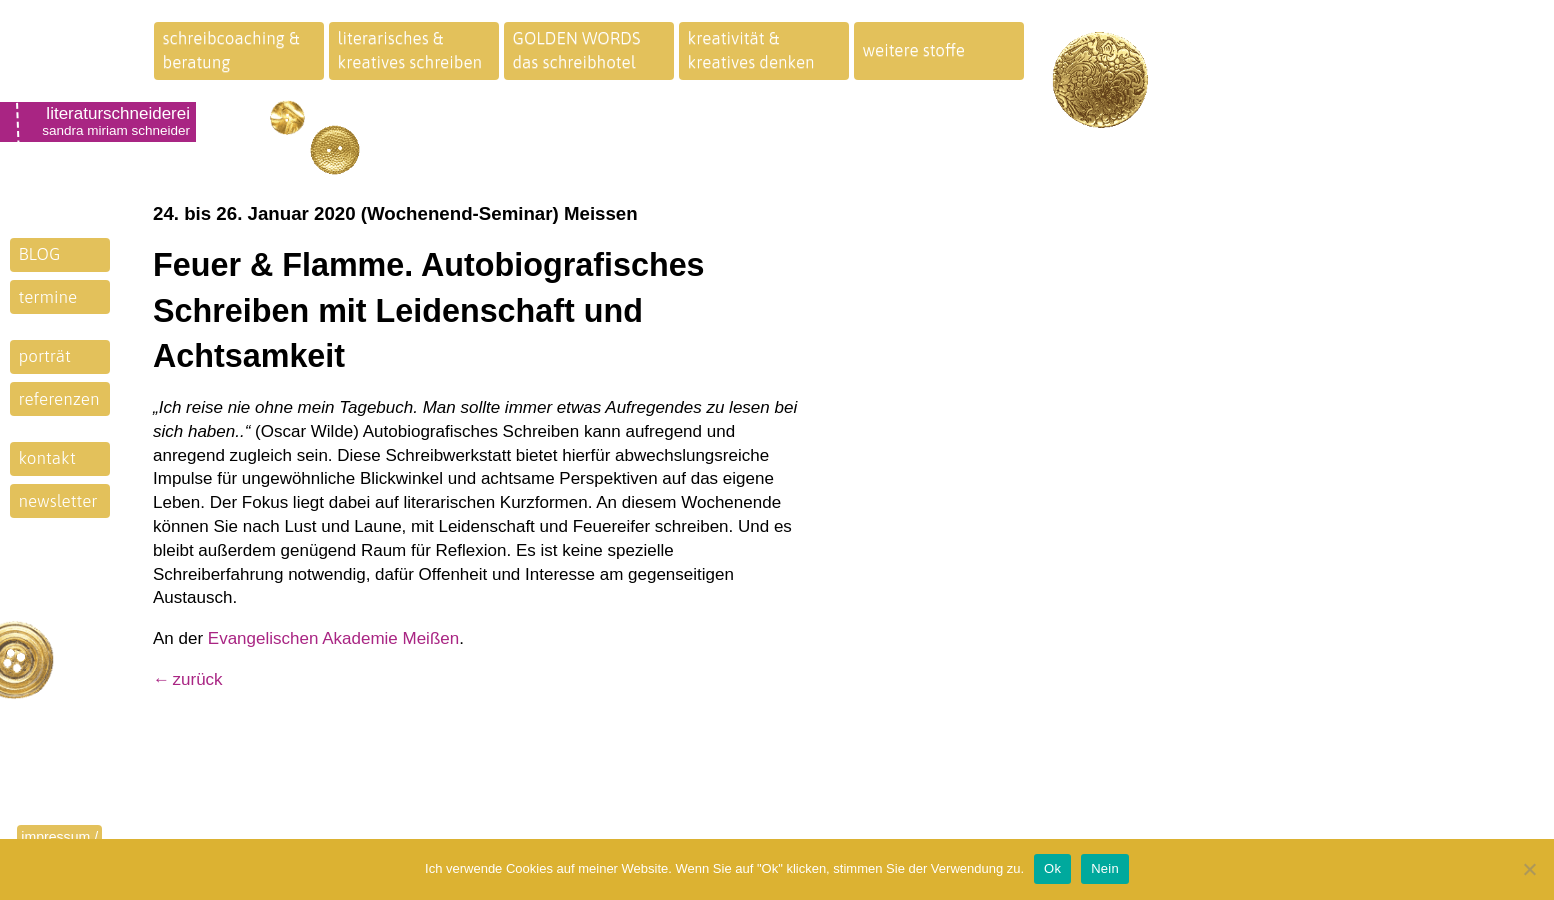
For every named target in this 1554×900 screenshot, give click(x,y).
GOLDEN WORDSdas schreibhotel (577, 50)
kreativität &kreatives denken (751, 50)
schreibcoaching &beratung (231, 50)
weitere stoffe (914, 50)
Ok (1052, 868)
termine (48, 297)
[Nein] (1529, 869)
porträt (45, 356)
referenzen (59, 399)
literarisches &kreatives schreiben (410, 50)
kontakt (47, 458)
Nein (1105, 868)
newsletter (58, 501)
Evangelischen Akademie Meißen (333, 638)
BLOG (40, 254)
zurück (198, 679)
